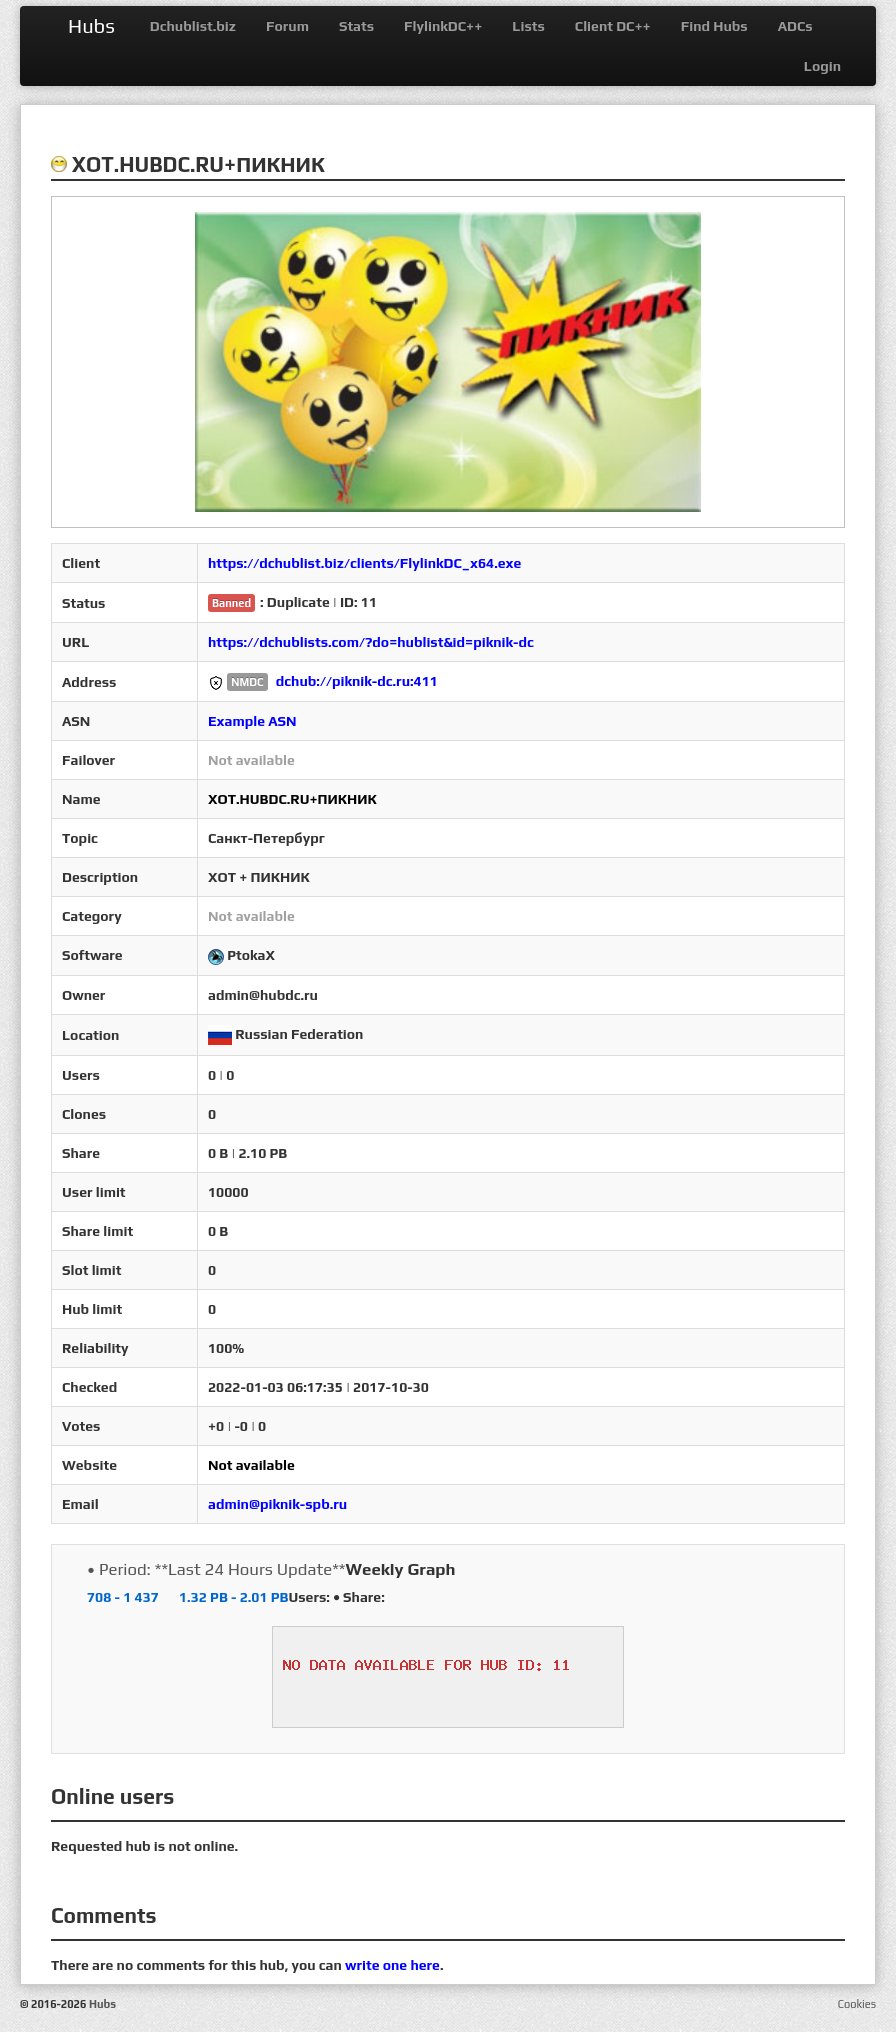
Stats (356, 26)
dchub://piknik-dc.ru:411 (357, 681)
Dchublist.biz (193, 26)
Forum (287, 26)
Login (822, 66)
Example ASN (252, 721)
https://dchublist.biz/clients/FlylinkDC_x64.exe (364, 563)
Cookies (857, 2004)
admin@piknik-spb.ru (277, 1504)
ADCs (795, 26)
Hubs (91, 25)
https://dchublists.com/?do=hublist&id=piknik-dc (371, 642)
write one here (392, 1965)
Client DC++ (613, 26)
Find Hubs (714, 26)
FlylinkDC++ (443, 26)
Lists (528, 26)
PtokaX (251, 955)
